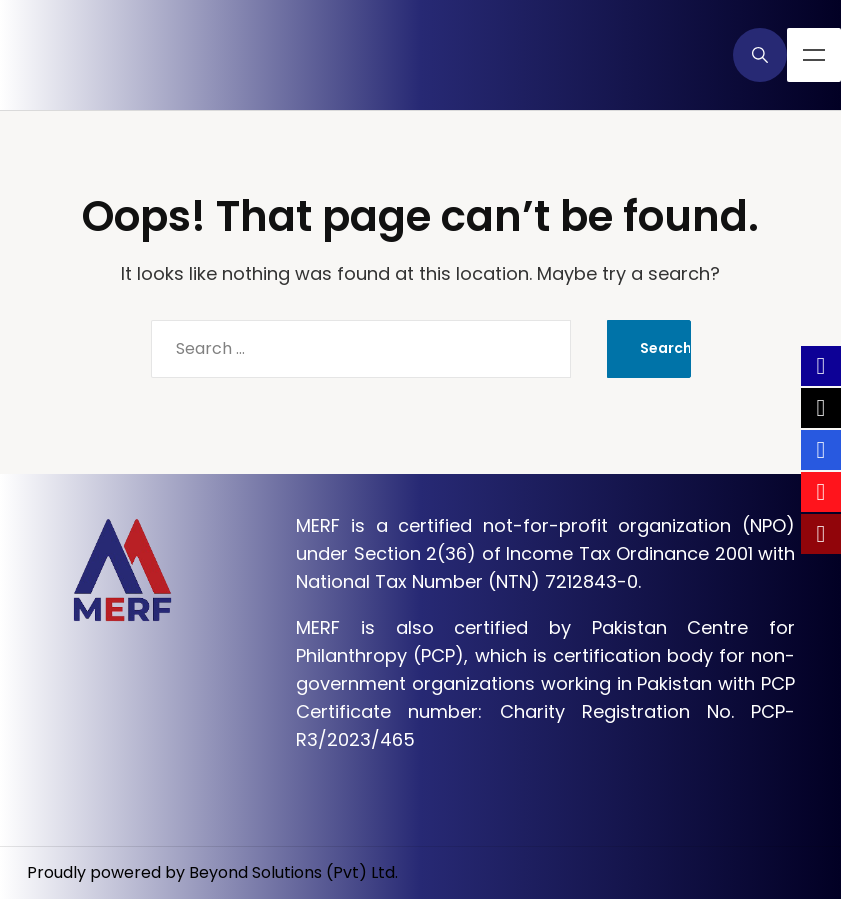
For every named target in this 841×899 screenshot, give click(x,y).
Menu (814, 55)
